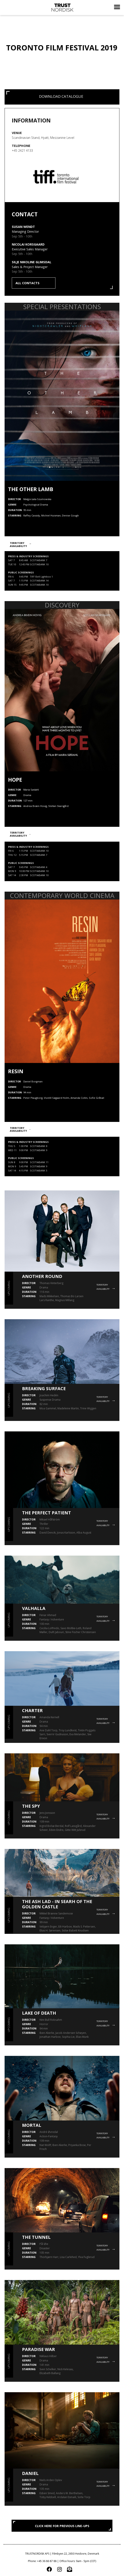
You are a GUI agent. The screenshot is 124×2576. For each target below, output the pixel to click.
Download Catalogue (61, 96)
